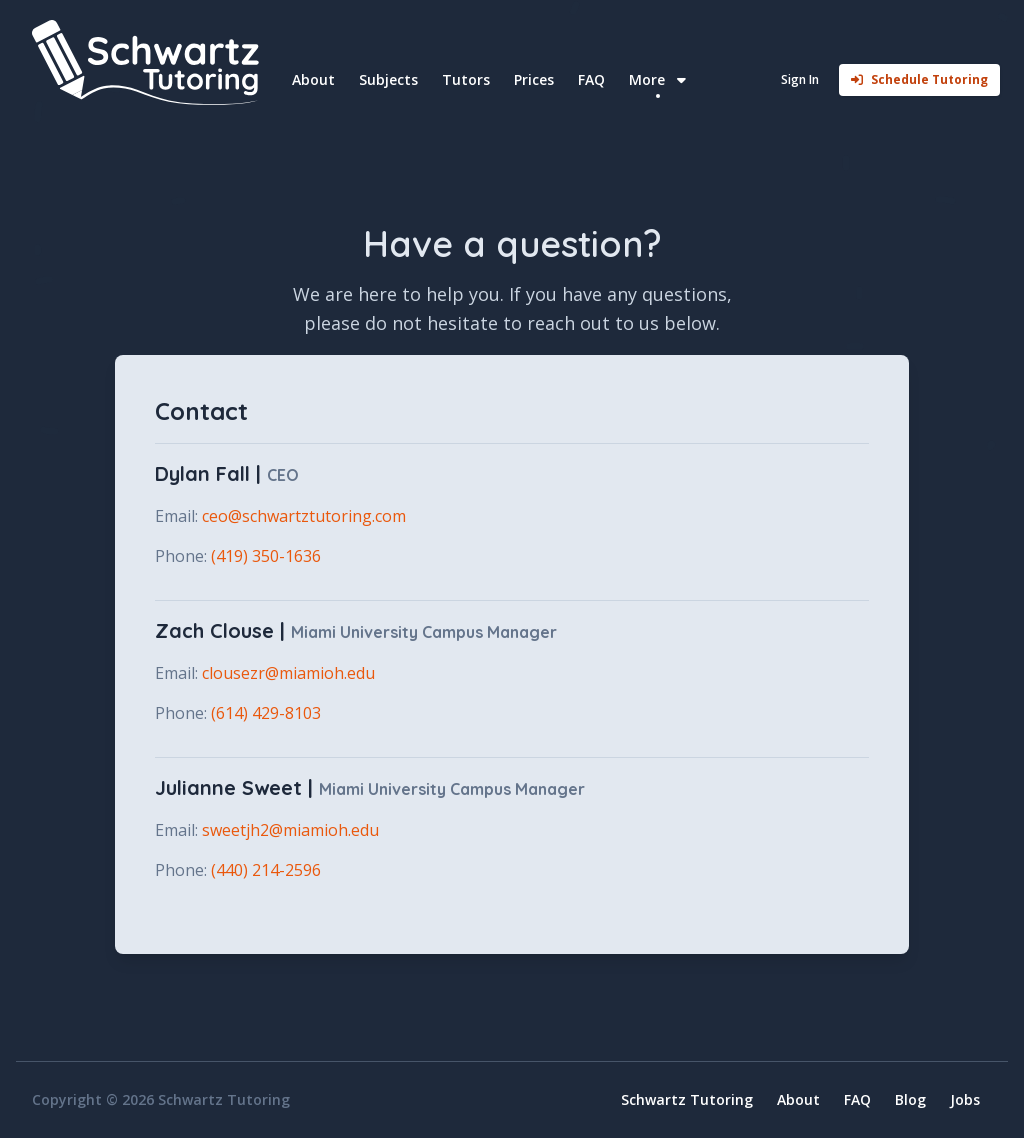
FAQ (591, 79)
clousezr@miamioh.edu (288, 673)
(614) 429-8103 (266, 713)
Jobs (965, 1099)
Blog (910, 1099)
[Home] (152, 62)
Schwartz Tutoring (687, 1099)
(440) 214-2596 (266, 870)
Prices (534, 79)
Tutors (466, 79)
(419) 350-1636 (266, 556)
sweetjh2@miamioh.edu (290, 830)
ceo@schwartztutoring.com (304, 516)
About (313, 79)
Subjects (388, 79)
